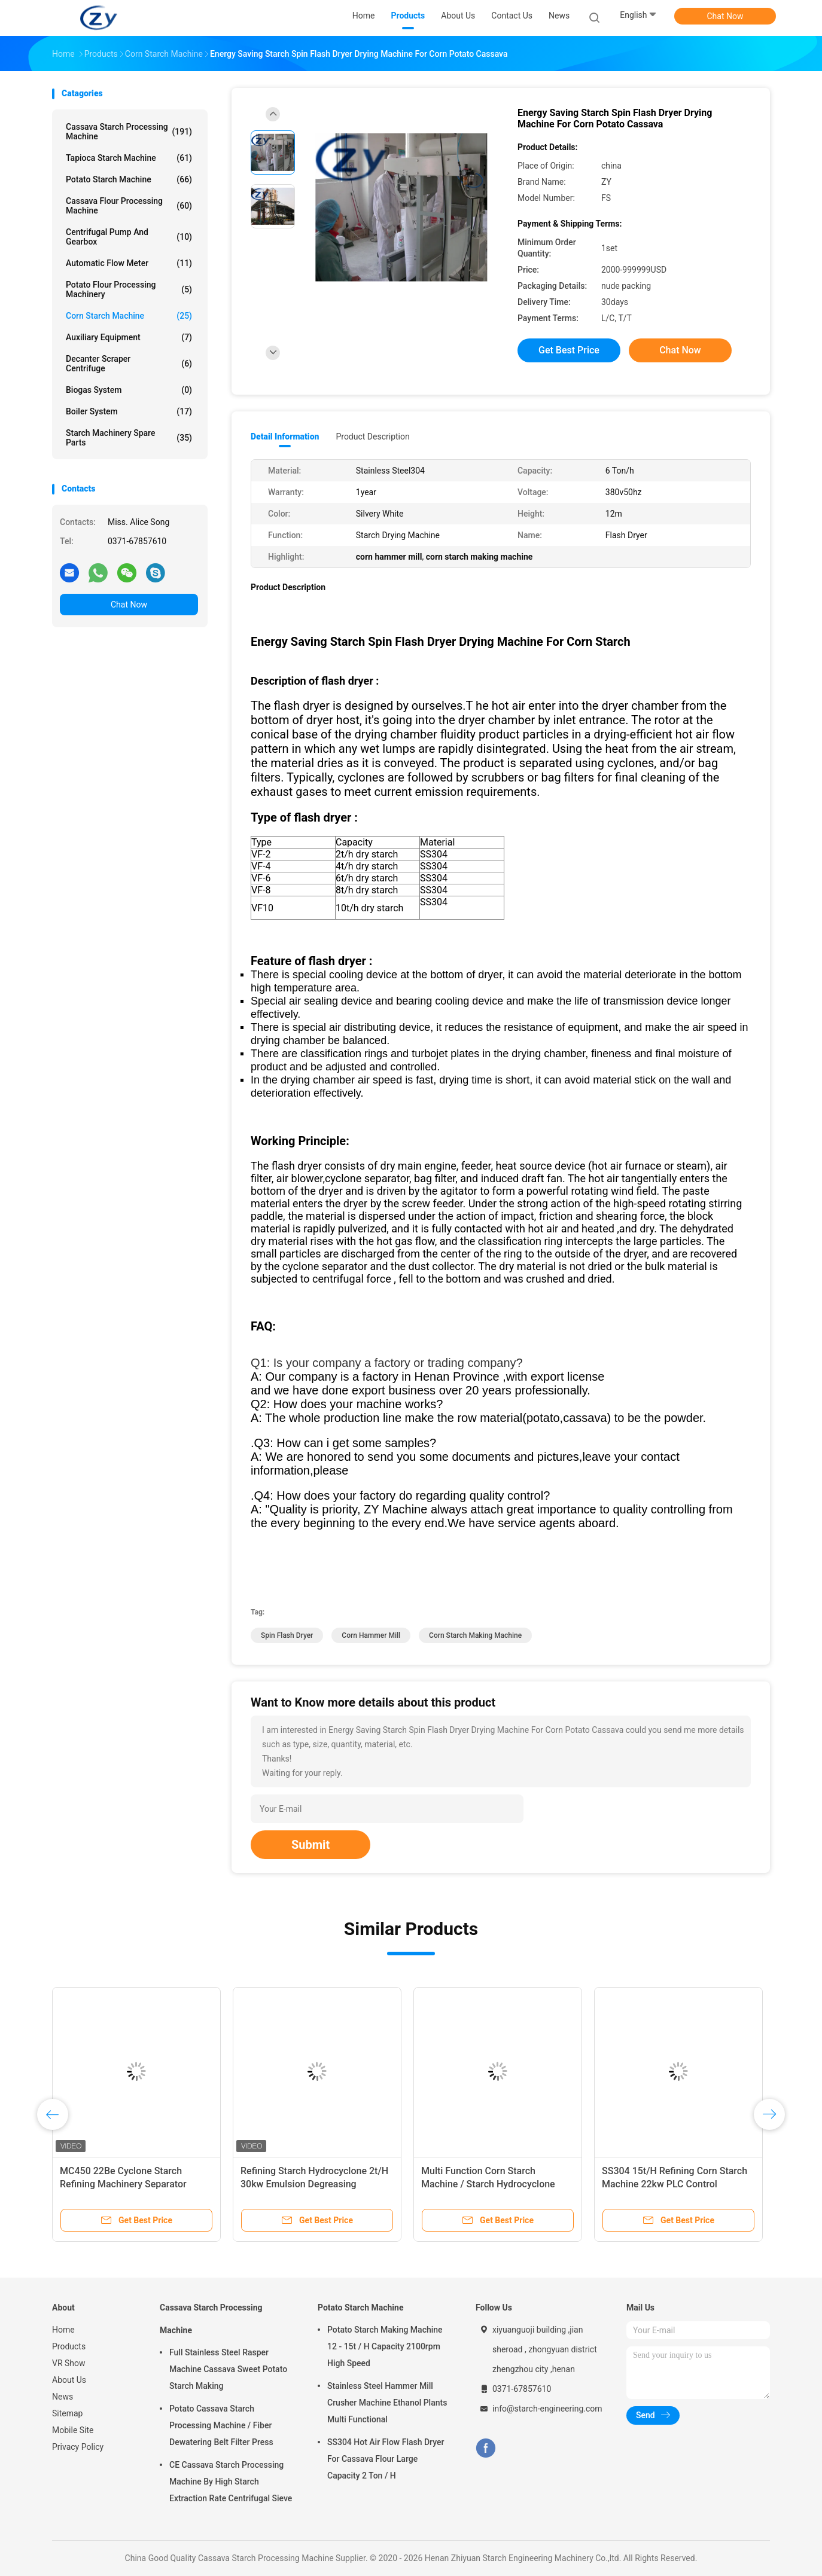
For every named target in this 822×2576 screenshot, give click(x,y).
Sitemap (67, 2413)
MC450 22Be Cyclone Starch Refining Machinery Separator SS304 (123, 2184)
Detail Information (285, 436)
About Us (69, 2380)
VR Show (69, 2363)
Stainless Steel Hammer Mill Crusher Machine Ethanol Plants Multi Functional (387, 2402)
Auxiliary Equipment (129, 337)
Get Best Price (568, 350)
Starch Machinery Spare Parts (129, 437)
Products (69, 2346)
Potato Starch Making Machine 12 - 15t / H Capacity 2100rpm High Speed (385, 2346)
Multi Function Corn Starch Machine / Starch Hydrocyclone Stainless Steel (488, 2184)
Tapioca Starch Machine (129, 158)
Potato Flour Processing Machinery (129, 289)
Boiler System (129, 411)
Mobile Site (73, 2430)
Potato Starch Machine (129, 179)
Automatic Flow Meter (129, 263)
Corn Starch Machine (129, 316)
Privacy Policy (77, 2447)
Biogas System (129, 390)
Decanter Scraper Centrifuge (129, 363)
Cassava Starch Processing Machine (129, 131)
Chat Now (725, 16)
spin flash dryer (287, 1635)
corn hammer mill (371, 1635)
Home (63, 2329)
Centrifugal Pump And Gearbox (129, 236)
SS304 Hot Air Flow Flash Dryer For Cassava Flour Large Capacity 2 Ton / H (385, 2458)
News (62, 2396)
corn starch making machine (475, 1635)
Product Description (372, 436)
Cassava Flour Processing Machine (129, 205)
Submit (310, 1845)
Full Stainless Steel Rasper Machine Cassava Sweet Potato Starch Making (228, 2369)
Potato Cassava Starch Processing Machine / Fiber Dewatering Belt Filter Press (221, 2425)
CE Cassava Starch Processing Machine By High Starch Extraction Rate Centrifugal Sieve (230, 2481)
